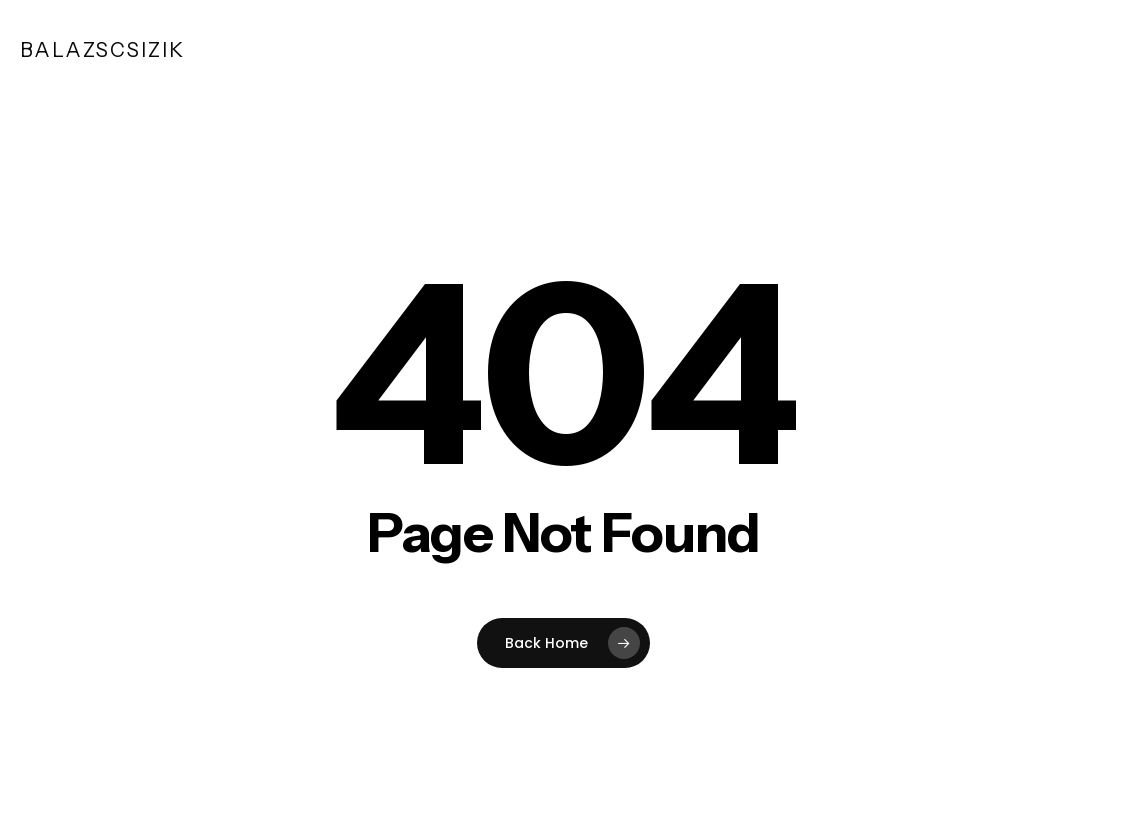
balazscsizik (102, 50)
